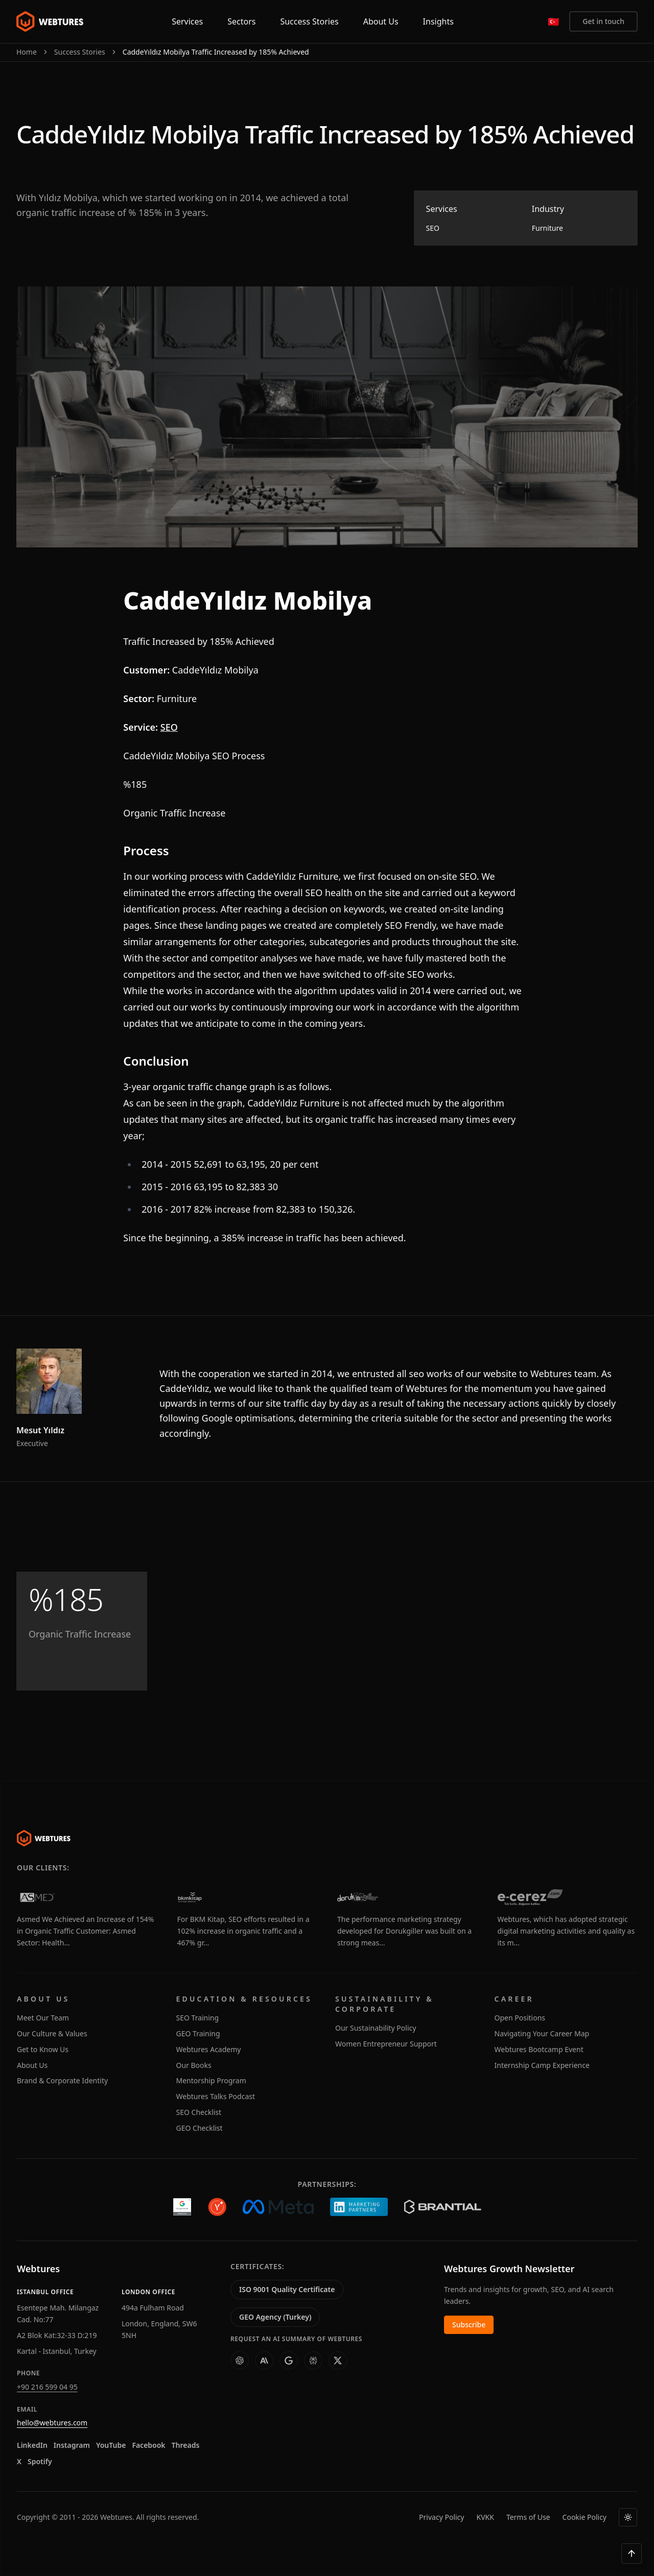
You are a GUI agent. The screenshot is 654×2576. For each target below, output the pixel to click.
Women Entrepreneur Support (386, 2044)
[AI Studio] (288, 2360)
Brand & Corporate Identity (62, 2080)
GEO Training (198, 2033)
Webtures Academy (208, 2049)
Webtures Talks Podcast (215, 2096)
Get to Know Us (42, 2049)
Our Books (194, 2065)
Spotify (40, 2461)
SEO (169, 727)
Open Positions (520, 2018)
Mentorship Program (211, 2080)
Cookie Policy (584, 2517)
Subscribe (468, 2324)
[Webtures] (44, 1838)
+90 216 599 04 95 (47, 2387)
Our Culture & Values (52, 2033)
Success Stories (79, 52)
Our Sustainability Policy (375, 2028)
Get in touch (603, 21)
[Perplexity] (313, 2360)
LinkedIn (32, 2445)
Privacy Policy (441, 2517)
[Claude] (264, 2360)
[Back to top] (631, 2553)
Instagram (72, 2445)
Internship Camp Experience (542, 2065)
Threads (186, 2445)
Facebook (148, 2445)
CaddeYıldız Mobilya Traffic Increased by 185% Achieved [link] (216, 52)
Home (26, 52)
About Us (32, 2065)
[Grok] (338, 2360)
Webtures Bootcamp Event (539, 2049)
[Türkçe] (553, 21)
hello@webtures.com (52, 2422)
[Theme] (628, 2517)
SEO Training (197, 2018)
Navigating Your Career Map (542, 2033)
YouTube (111, 2445)
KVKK (485, 2517)
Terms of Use (528, 2517)
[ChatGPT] (239, 2360)
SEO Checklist (199, 2112)
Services (187, 21)
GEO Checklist (199, 2128)
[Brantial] (443, 2207)
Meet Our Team (43, 2018)
